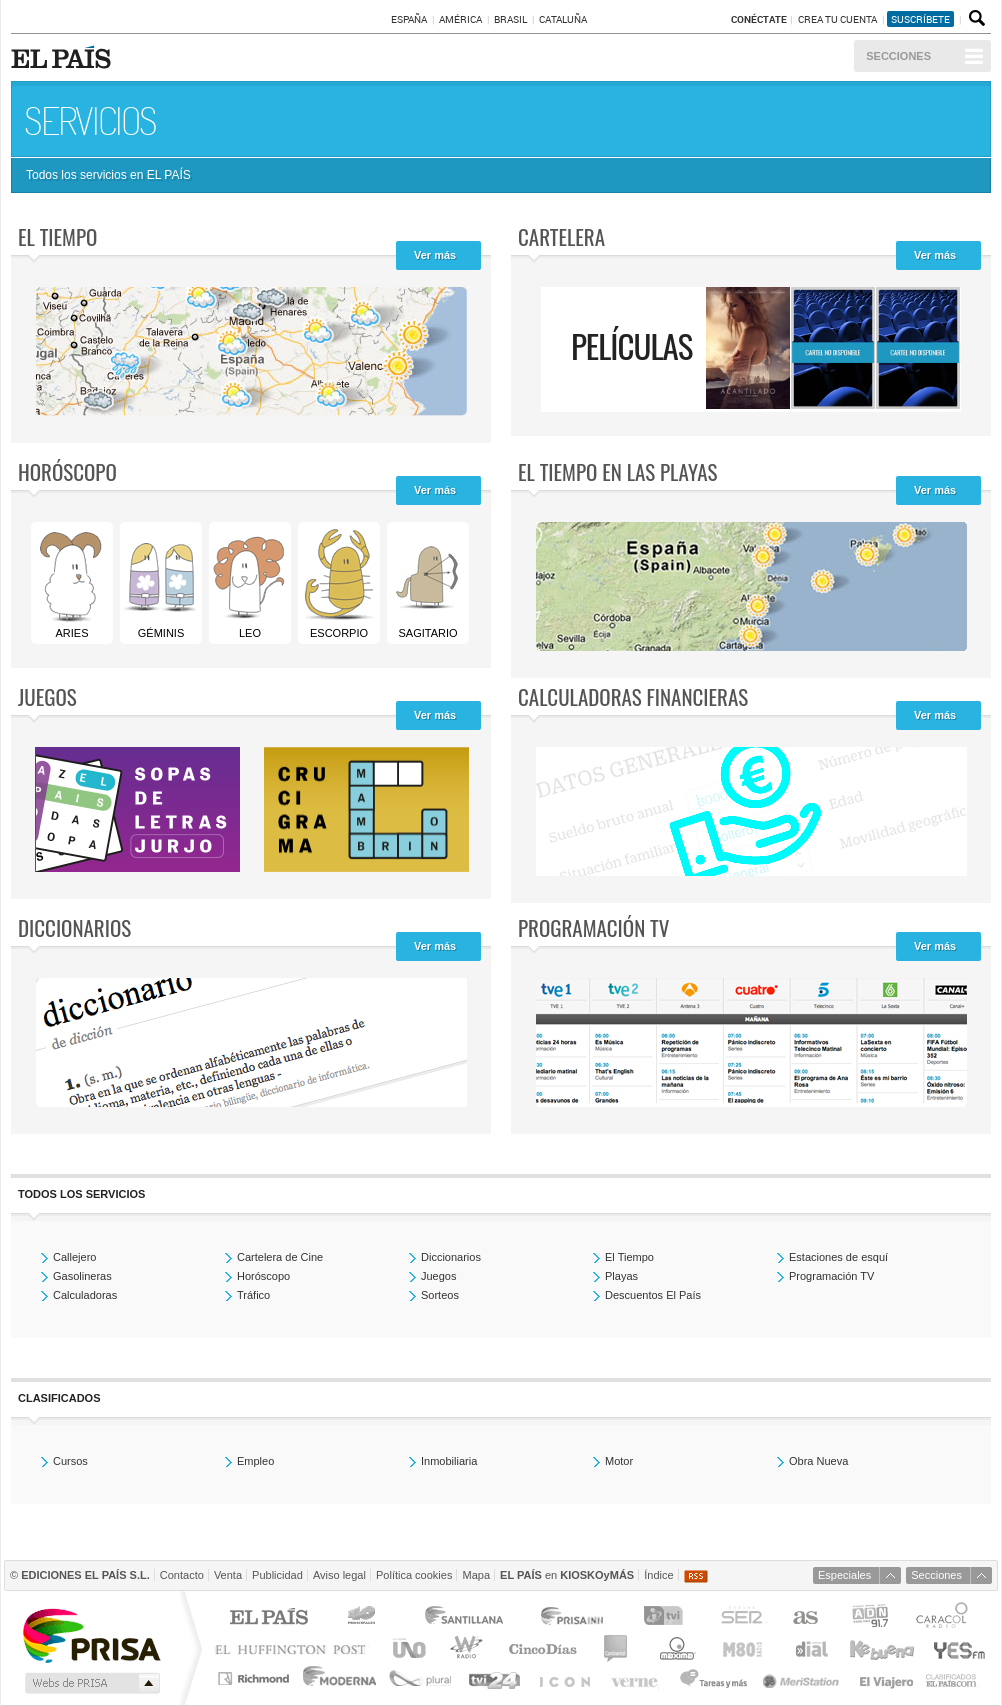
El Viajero (886, 1678)
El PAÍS (268, 1618)
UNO (406, 1648)
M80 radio (743, 1648)
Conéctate (759, 19)
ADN (870, 1618)
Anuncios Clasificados (951, 1678)
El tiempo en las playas (617, 471)
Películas (631, 345)
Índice (658, 1575)
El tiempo (57, 236)
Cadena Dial (810, 1648)
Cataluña (563, 19)
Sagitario (427, 583)
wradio (463, 1648)
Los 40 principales (364, 1618)
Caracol (944, 1618)
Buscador (975, 19)
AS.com (804, 1618)
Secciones (898, 56)
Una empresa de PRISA (91, 1634)
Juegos (47, 696)
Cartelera (561, 236)
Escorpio (338, 583)
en (567, 1575)
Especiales (844, 1575)
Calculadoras (85, 1295)
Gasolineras (82, 1276)
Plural (420, 1678)
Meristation (804, 1678)
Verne (637, 1678)
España (409, 19)
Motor (619, 1461)
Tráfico (253, 1295)
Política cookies (414, 1575)
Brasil (510, 19)
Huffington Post (295, 1648)
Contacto (182, 1575)
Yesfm (955, 1648)
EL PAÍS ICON (563, 1678)
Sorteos (440, 1295)
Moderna (340, 1678)
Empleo (255, 1461)
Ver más (435, 255)
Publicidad (277, 1575)
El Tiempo (629, 1257)
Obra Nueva (818, 1461)
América (460, 19)
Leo (249, 583)
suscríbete (920, 19)
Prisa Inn (574, 1618)
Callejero (74, 1257)
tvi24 (493, 1678)
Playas (621, 1276)
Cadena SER (741, 1618)
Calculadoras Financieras (633, 696)
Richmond (256, 1678)
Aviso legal (339, 1575)
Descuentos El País (653, 1295)
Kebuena (881, 1648)
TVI (667, 1618)
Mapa (476, 1575)
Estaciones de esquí (838, 1257)
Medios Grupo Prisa (90, 1683)
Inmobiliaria (449, 1461)
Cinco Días (542, 1648)
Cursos (70, 1461)
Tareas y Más (713, 1678)
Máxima (674, 1648)
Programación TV (593, 927)
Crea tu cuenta (838, 19)
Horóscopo (67, 471)
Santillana (463, 1618)
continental (616, 1648)
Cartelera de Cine (280, 1257)
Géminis (160, 583)
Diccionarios (74, 927)
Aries (71, 583)
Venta (228, 1575)
